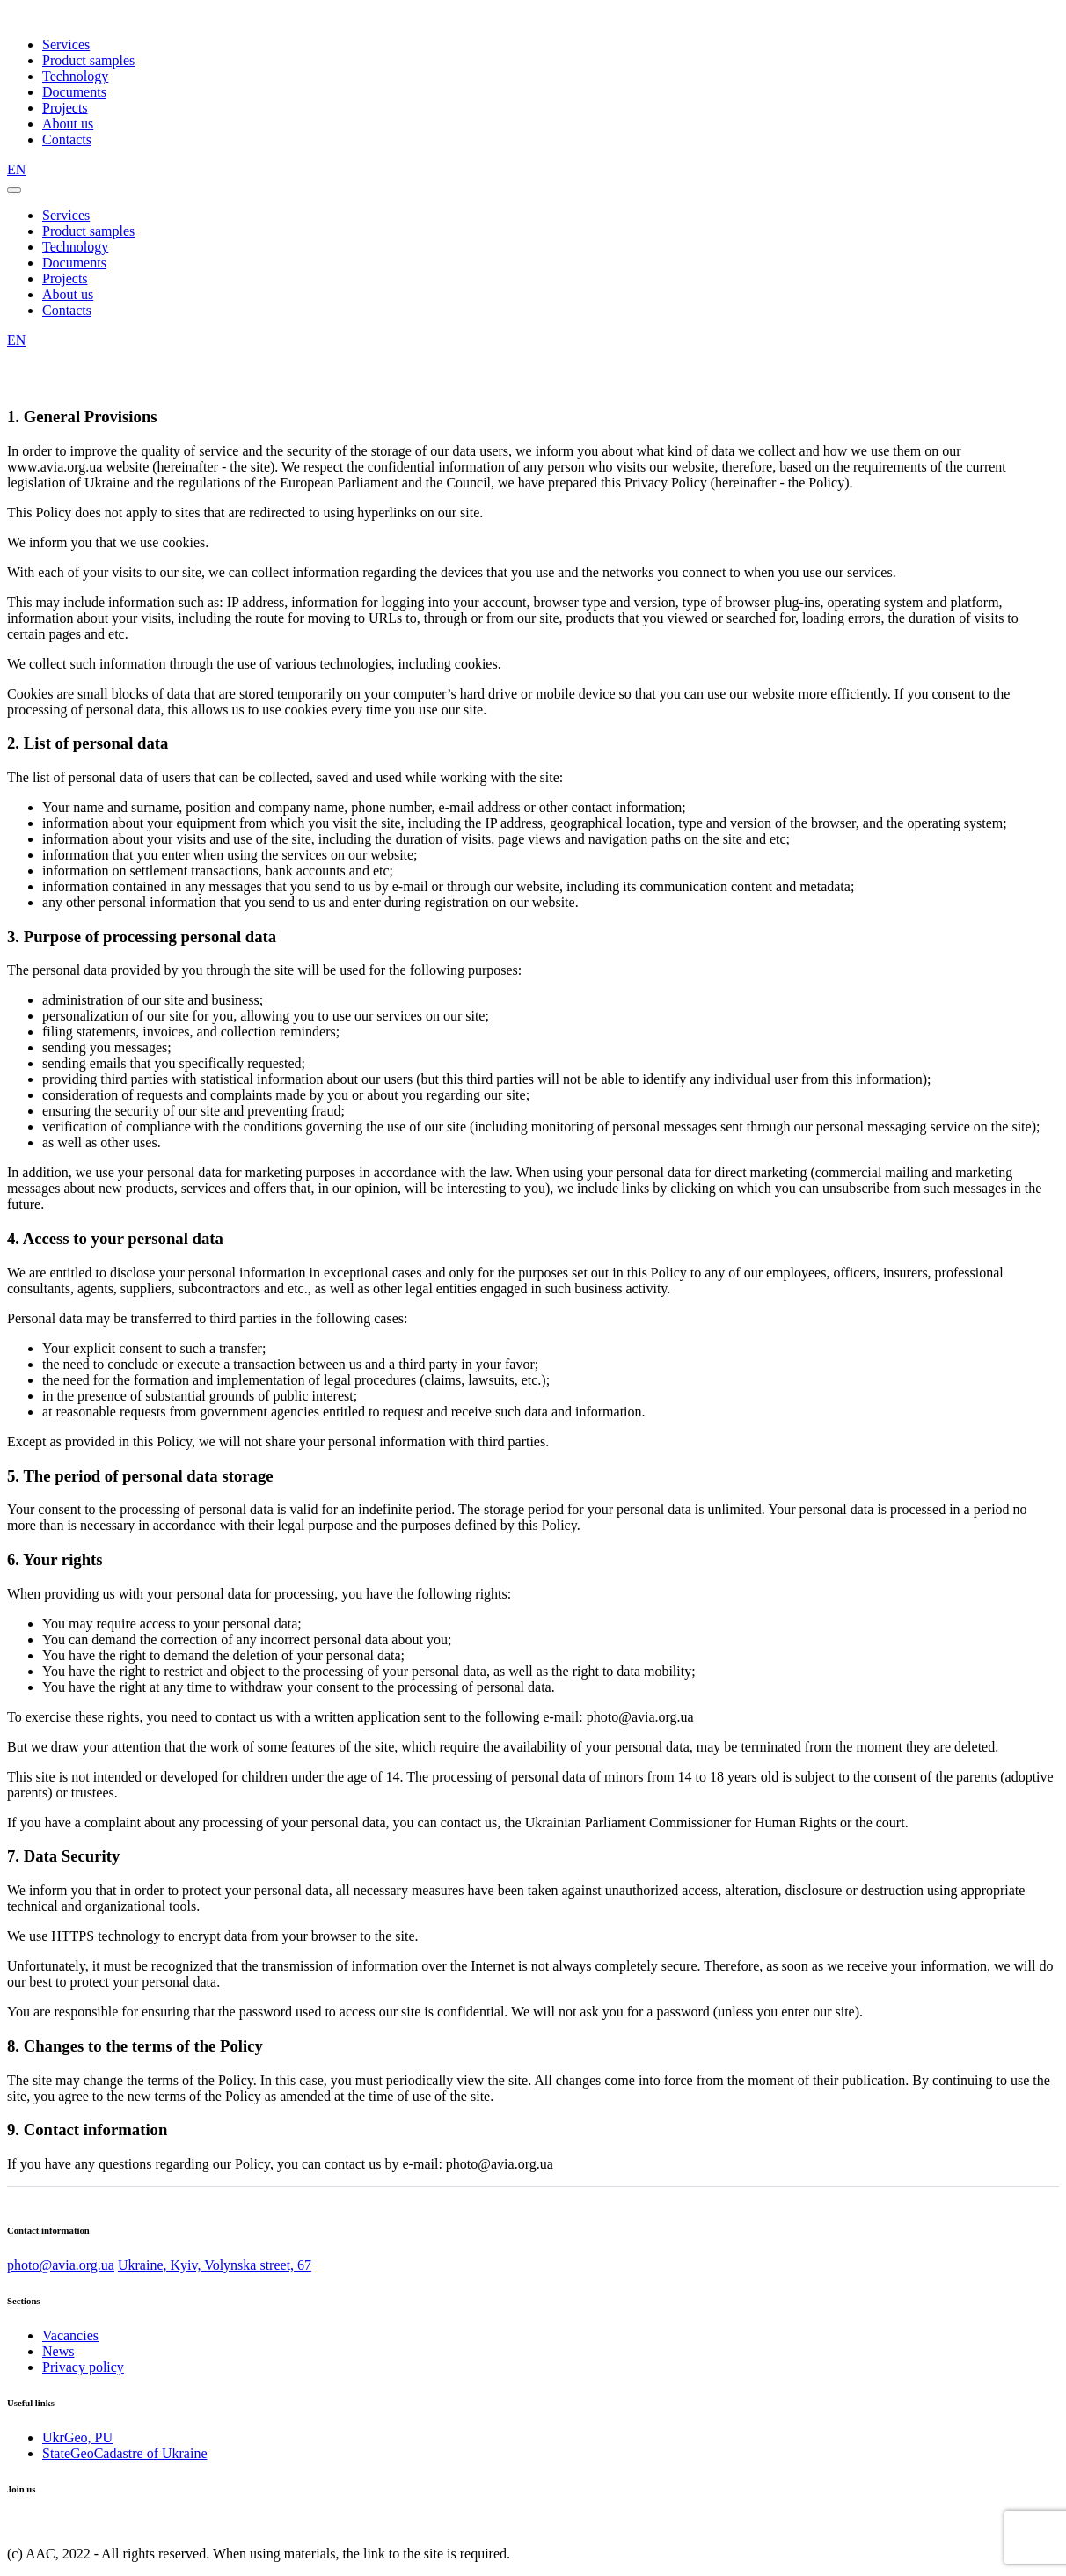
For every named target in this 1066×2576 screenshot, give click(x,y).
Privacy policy (83, 2367)
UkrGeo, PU (77, 2437)
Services (66, 44)
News (58, 2351)
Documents (74, 91)
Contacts (66, 139)
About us (67, 123)
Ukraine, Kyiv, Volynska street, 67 (214, 2265)
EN (16, 169)
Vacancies (70, 2335)
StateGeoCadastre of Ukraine (124, 2453)
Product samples (88, 60)
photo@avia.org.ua (60, 2265)
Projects (65, 107)
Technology (75, 76)
